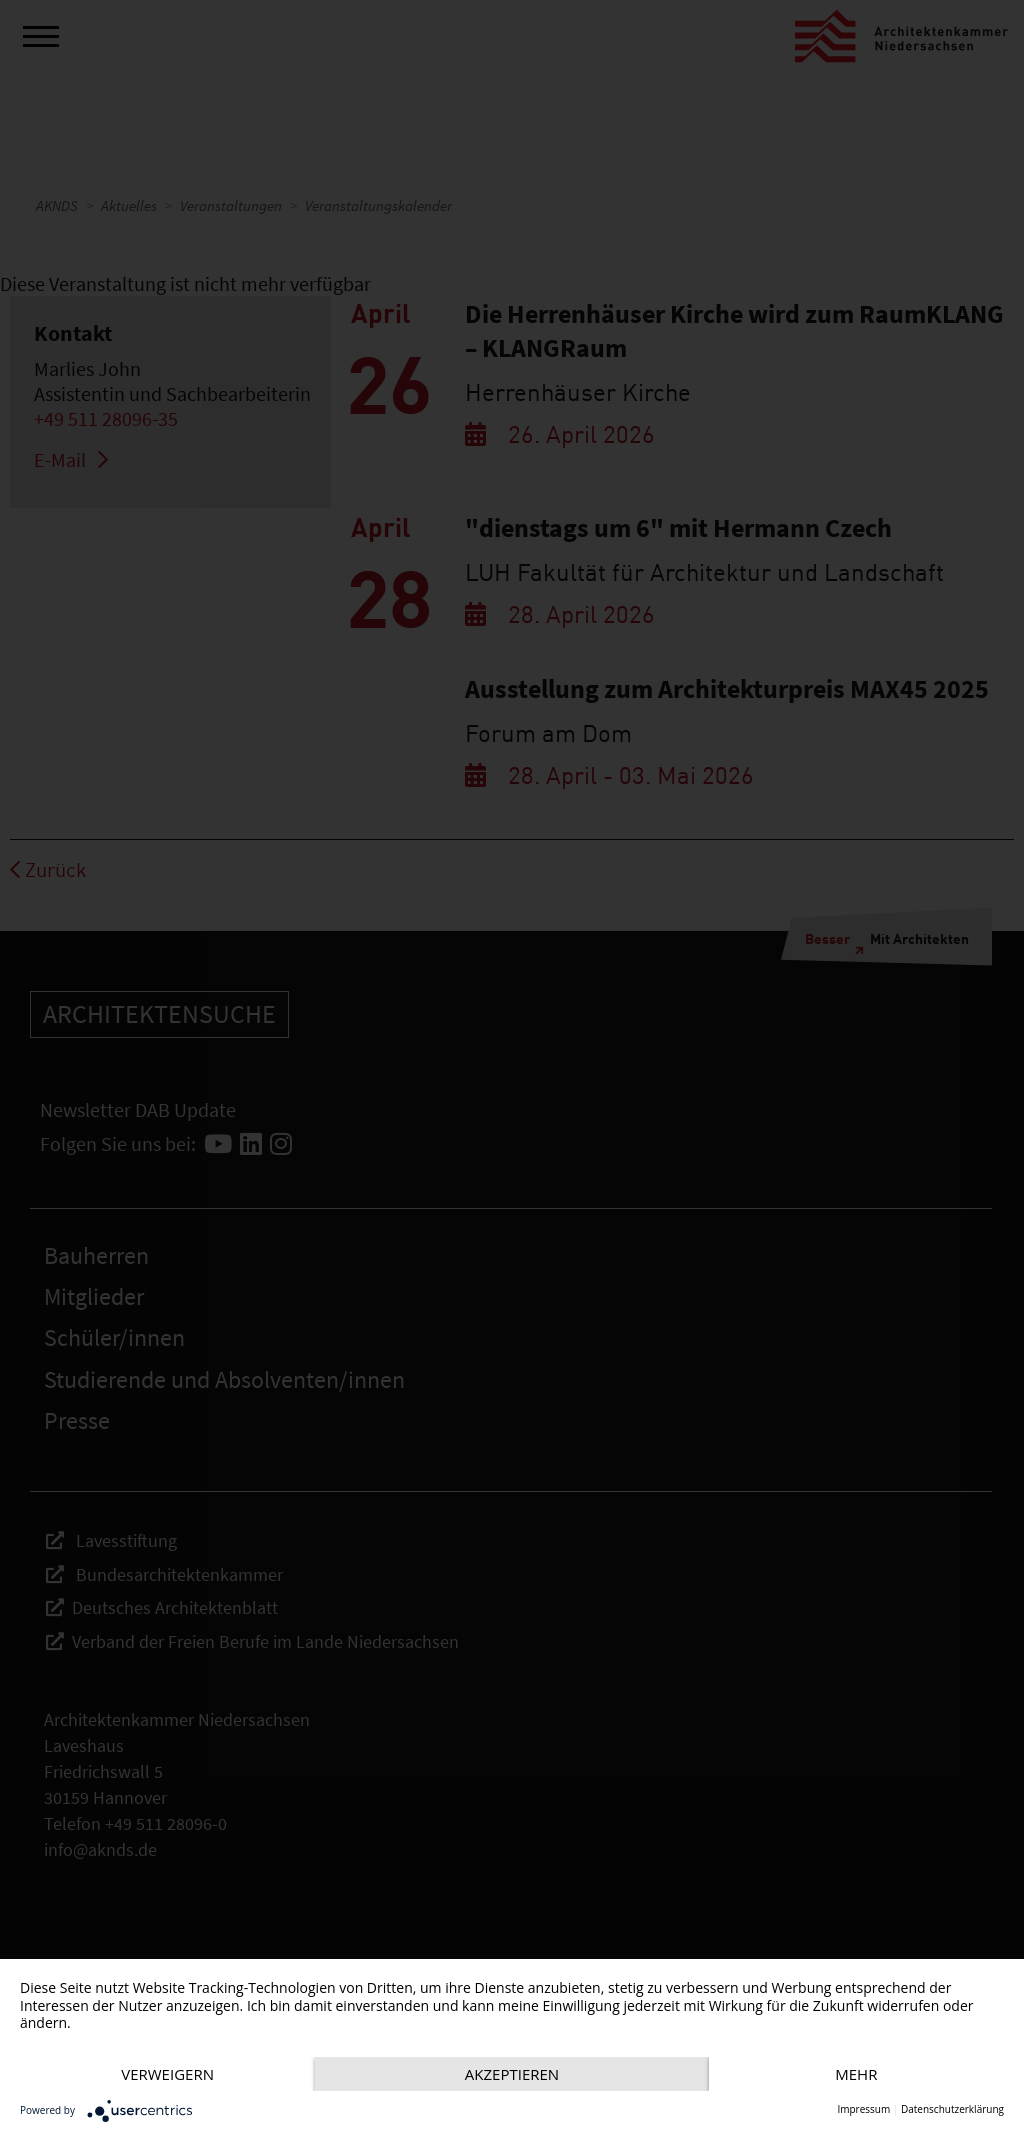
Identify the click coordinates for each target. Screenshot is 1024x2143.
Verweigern (167, 2074)
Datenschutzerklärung (952, 2109)
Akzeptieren (512, 2074)
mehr (856, 2074)
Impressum (863, 2109)
